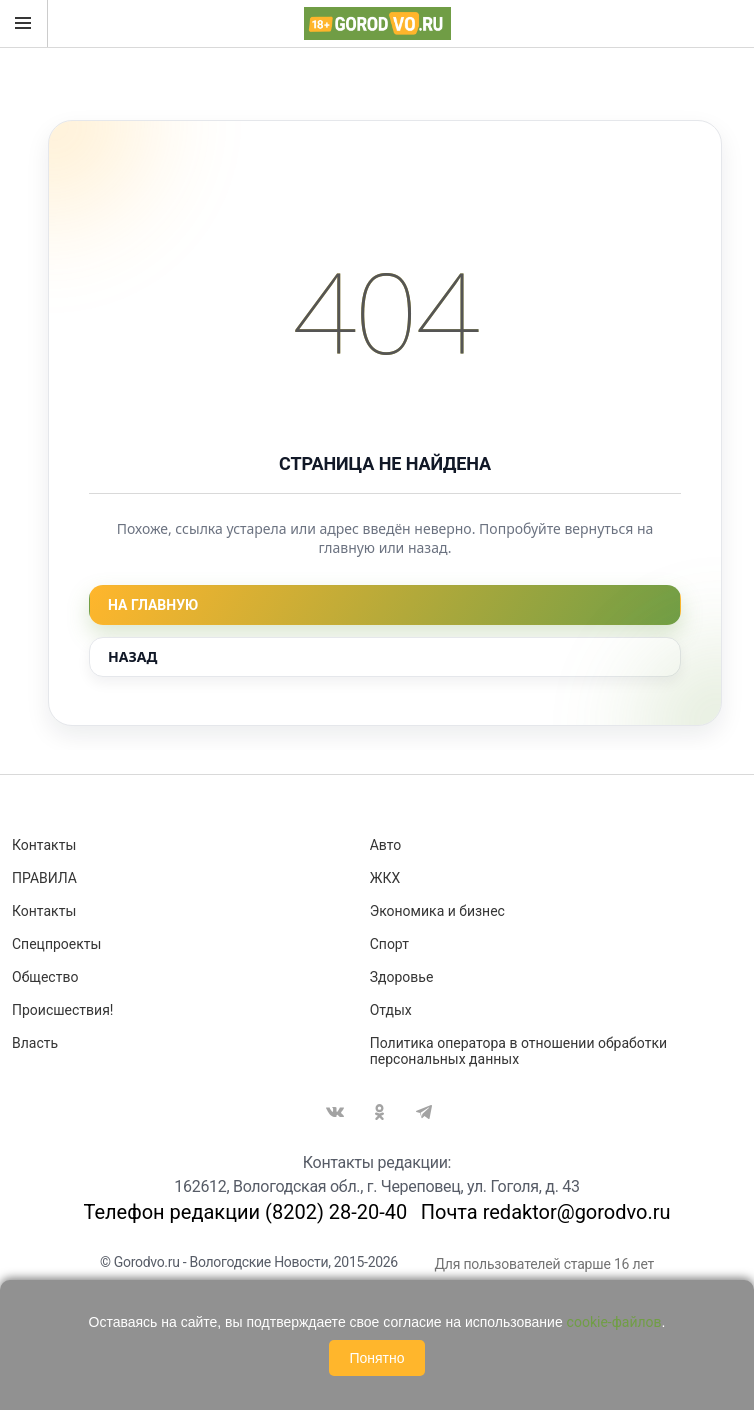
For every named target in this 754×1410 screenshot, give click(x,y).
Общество (45, 977)
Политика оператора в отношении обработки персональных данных (518, 1051)
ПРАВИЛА (44, 878)
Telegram (424, 1112)
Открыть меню (23, 23)
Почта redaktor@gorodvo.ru (546, 1212)
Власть (35, 1043)
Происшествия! (62, 1010)
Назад (132, 656)
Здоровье (402, 977)
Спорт (389, 944)
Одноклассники (380, 1112)
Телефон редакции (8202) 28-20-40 (245, 1212)
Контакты (44, 845)
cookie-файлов (614, 1322)
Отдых (391, 1010)
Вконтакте (335, 1112)
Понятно (376, 1358)
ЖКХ (385, 878)
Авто (386, 845)
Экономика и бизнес (437, 911)
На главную (153, 605)
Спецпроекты (56, 944)
